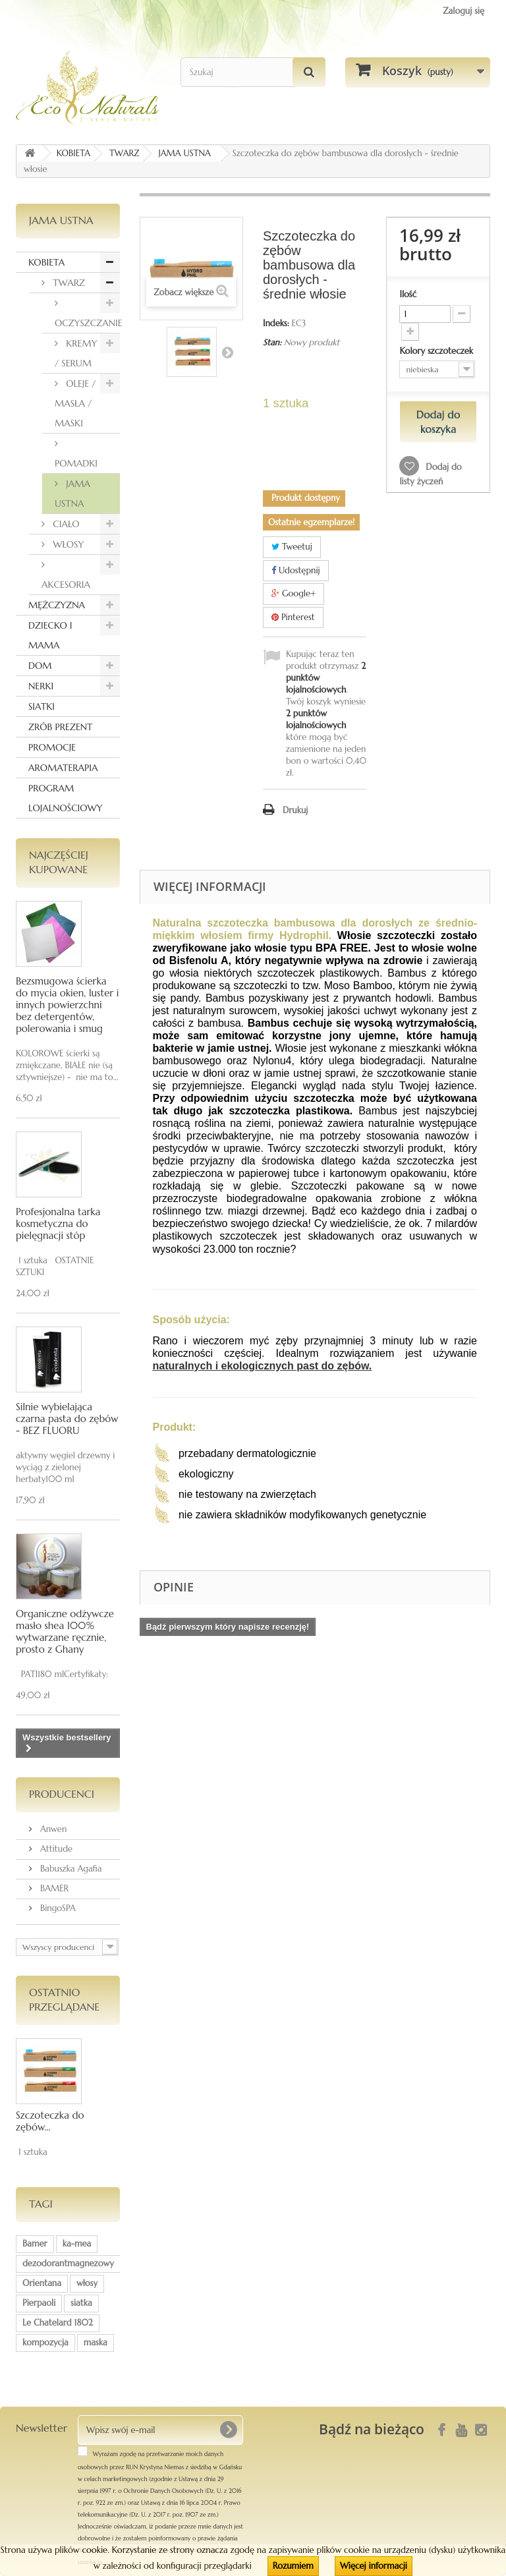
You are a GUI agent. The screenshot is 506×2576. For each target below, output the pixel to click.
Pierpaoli (38, 2302)
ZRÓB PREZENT (60, 727)
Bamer (34, 2243)
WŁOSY (67, 544)
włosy (87, 2283)
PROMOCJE (52, 747)
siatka (81, 2302)
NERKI (40, 686)
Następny (227, 351)
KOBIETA (46, 262)
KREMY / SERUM (76, 353)
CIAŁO (65, 524)
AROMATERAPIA (63, 768)
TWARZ (67, 283)
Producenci (61, 1793)
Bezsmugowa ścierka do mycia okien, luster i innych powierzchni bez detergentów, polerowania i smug (67, 1005)
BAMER (53, 1888)
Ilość (407, 294)
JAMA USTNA (72, 493)
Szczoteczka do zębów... (50, 2121)
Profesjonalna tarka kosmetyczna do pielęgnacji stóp (58, 1223)
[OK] (228, 2429)
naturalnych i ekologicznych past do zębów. (262, 1365)
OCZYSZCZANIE (87, 323)
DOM (40, 666)
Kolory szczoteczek (437, 351)
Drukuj (295, 810)
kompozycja (45, 2342)
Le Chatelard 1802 (57, 2322)
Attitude (55, 1848)
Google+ (293, 593)
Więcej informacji (373, 2565)
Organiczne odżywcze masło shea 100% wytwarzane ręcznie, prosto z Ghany (65, 1631)
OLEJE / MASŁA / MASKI (75, 403)
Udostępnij (295, 570)
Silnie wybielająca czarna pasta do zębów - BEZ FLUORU (67, 1418)
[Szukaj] (309, 72)
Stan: (272, 342)
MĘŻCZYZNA (56, 605)
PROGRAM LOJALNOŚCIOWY (65, 798)
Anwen (52, 1829)
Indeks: (276, 323)
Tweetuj (291, 546)
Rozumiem (293, 2565)
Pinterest (293, 617)
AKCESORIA (66, 584)
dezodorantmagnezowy (68, 2263)
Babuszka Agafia (70, 1868)
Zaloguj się (463, 10)
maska (95, 2342)
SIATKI (41, 706)
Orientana (41, 2283)
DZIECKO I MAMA (50, 635)
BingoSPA (57, 1908)
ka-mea (77, 2243)
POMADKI (76, 463)
